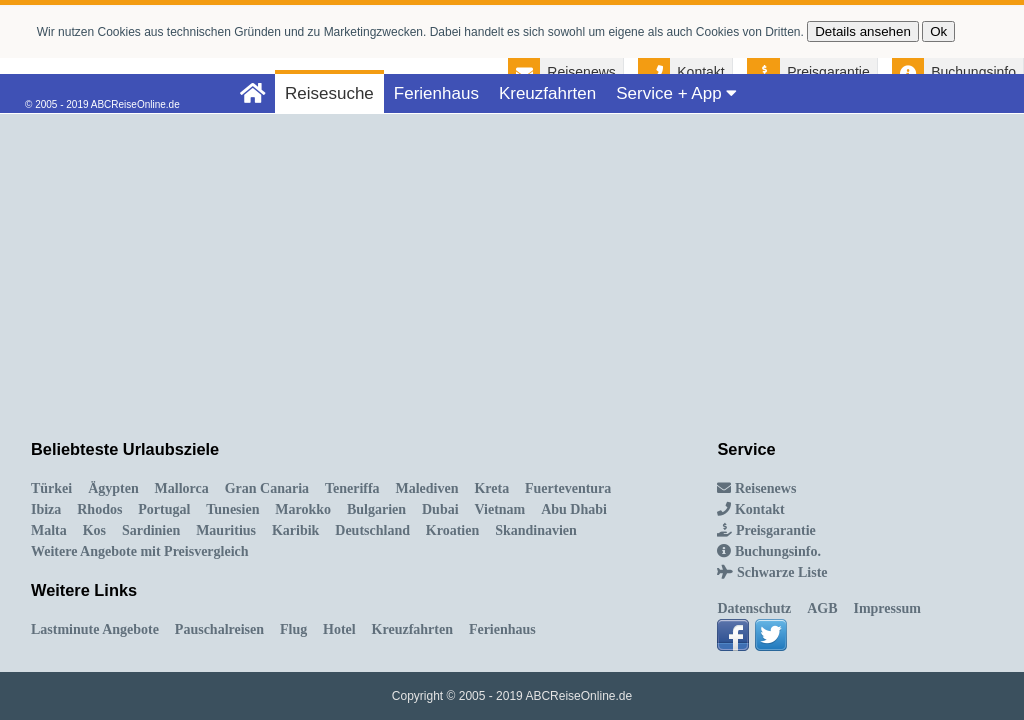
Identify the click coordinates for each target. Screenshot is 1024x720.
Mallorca (182, 488)
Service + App (676, 93)
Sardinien (151, 530)
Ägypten (113, 488)
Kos (94, 530)
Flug (293, 629)
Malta (49, 530)
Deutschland (372, 530)
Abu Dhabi (574, 509)
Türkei (51, 488)
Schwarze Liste (772, 572)
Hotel (339, 629)
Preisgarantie (828, 72)
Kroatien (452, 530)
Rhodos (99, 509)
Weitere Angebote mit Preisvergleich (140, 551)
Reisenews (581, 72)
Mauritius (226, 530)
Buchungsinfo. (768, 551)
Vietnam (499, 509)
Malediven (427, 488)
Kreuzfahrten (547, 93)
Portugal (164, 509)
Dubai (440, 509)
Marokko (303, 509)
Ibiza (46, 509)
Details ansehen (863, 31)
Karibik (295, 530)
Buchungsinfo (973, 72)
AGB (822, 608)
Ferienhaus (436, 93)
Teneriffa (352, 488)
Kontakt (700, 72)
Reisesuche (329, 93)
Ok (938, 31)
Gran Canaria (267, 488)
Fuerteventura (568, 488)
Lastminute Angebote (95, 629)
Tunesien (232, 509)
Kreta (491, 488)
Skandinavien (536, 530)
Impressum (886, 608)
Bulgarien (376, 509)
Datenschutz (754, 608)
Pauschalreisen (219, 629)
